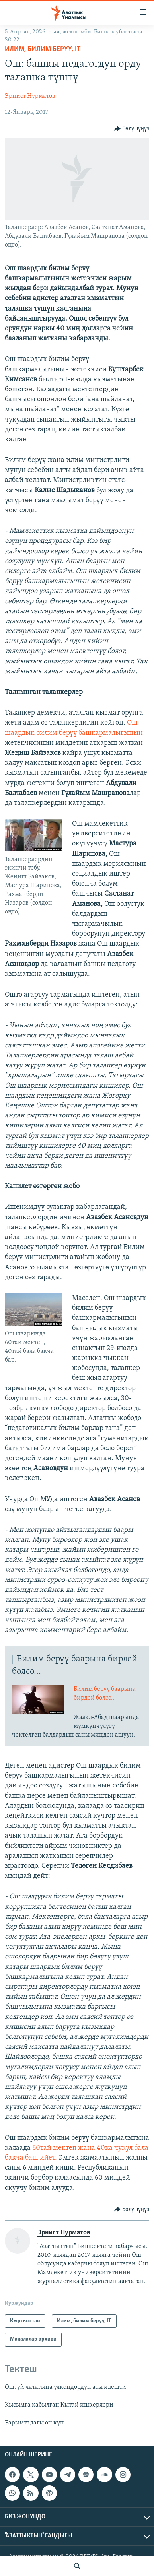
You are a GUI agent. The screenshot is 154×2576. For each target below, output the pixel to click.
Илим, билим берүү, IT (43, 49)
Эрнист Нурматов (30, 96)
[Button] (132, 128)
